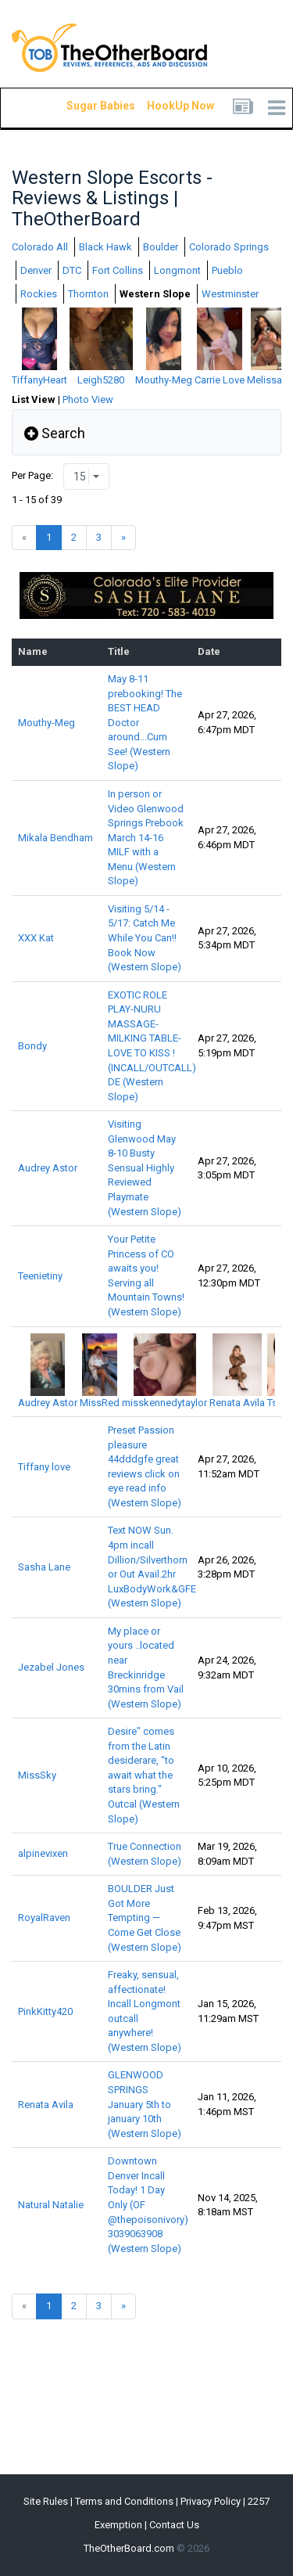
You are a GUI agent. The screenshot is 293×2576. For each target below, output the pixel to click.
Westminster (230, 294)
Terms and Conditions (124, 2501)
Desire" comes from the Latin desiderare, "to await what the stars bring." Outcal (144, 1774)
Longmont (177, 270)
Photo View (88, 399)
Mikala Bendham (55, 838)
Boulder (160, 247)
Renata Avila (45, 2104)
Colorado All (40, 247)
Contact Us (174, 2525)
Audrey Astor (47, 1168)
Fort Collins (117, 270)
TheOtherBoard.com (129, 2548)
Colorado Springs (229, 247)
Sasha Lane (44, 1567)
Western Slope (155, 294)
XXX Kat (36, 938)
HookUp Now (162, 105)
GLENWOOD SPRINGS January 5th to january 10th (144, 2104)
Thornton (88, 294)
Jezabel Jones (51, 1667)
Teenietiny (40, 1276)
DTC (72, 270)
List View (33, 399)
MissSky (37, 1775)
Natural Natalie (51, 2205)
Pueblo (227, 270)
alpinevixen (43, 1853)
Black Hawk (105, 247)
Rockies (38, 294)
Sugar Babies (82, 105)
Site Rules (45, 2501)
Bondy (32, 1046)
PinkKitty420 (45, 2011)
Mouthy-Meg (46, 723)
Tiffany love (44, 1467)
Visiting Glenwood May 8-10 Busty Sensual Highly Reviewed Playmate (144, 1167)
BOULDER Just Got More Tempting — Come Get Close (144, 1917)
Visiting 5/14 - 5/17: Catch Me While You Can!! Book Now (144, 938)
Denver (36, 270)
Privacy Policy (210, 2501)
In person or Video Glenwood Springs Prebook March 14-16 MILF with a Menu (146, 837)
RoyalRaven (44, 1917)
